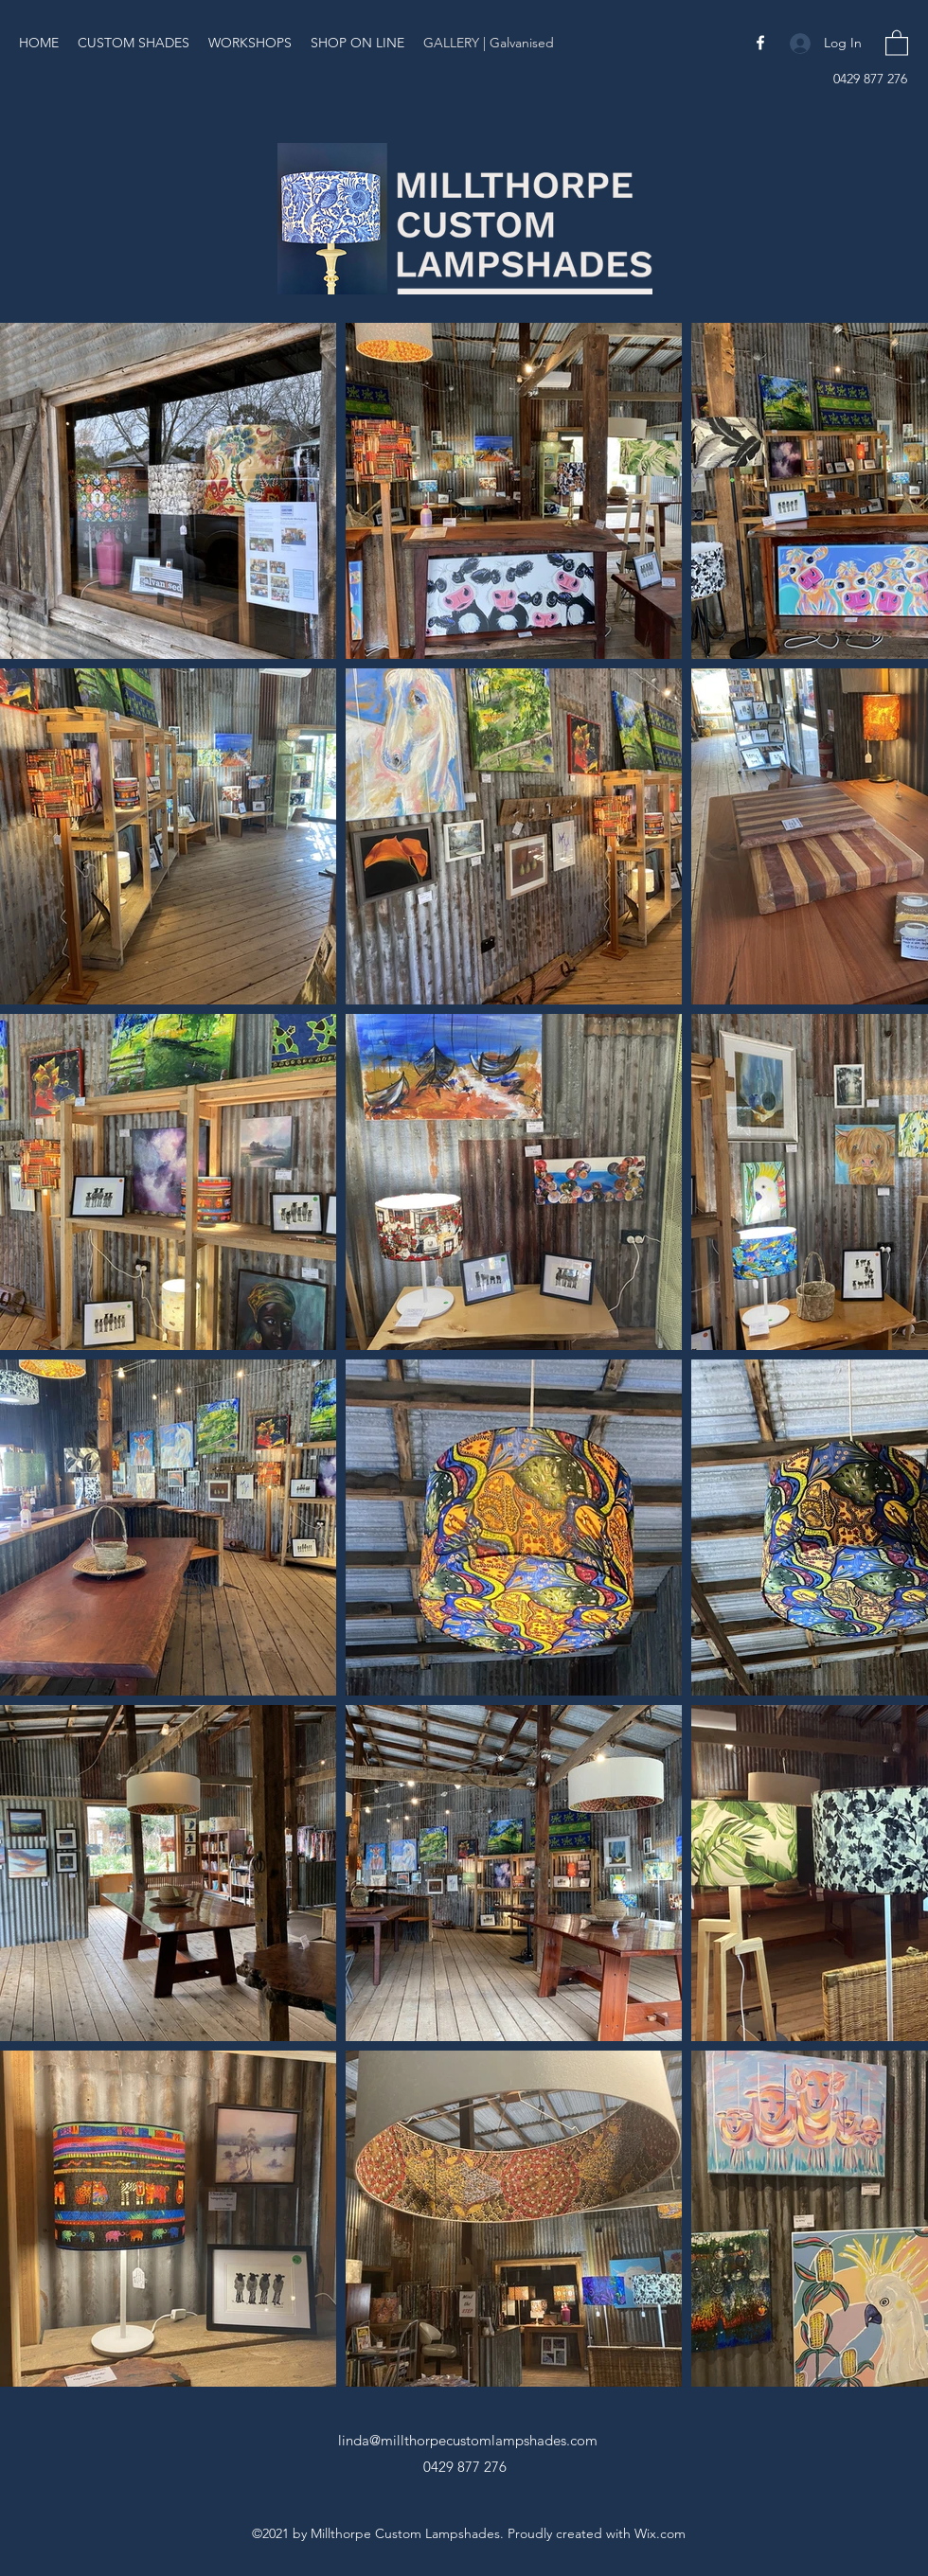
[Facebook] (760, 42)
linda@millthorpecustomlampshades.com (468, 2440)
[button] (896, 42)
